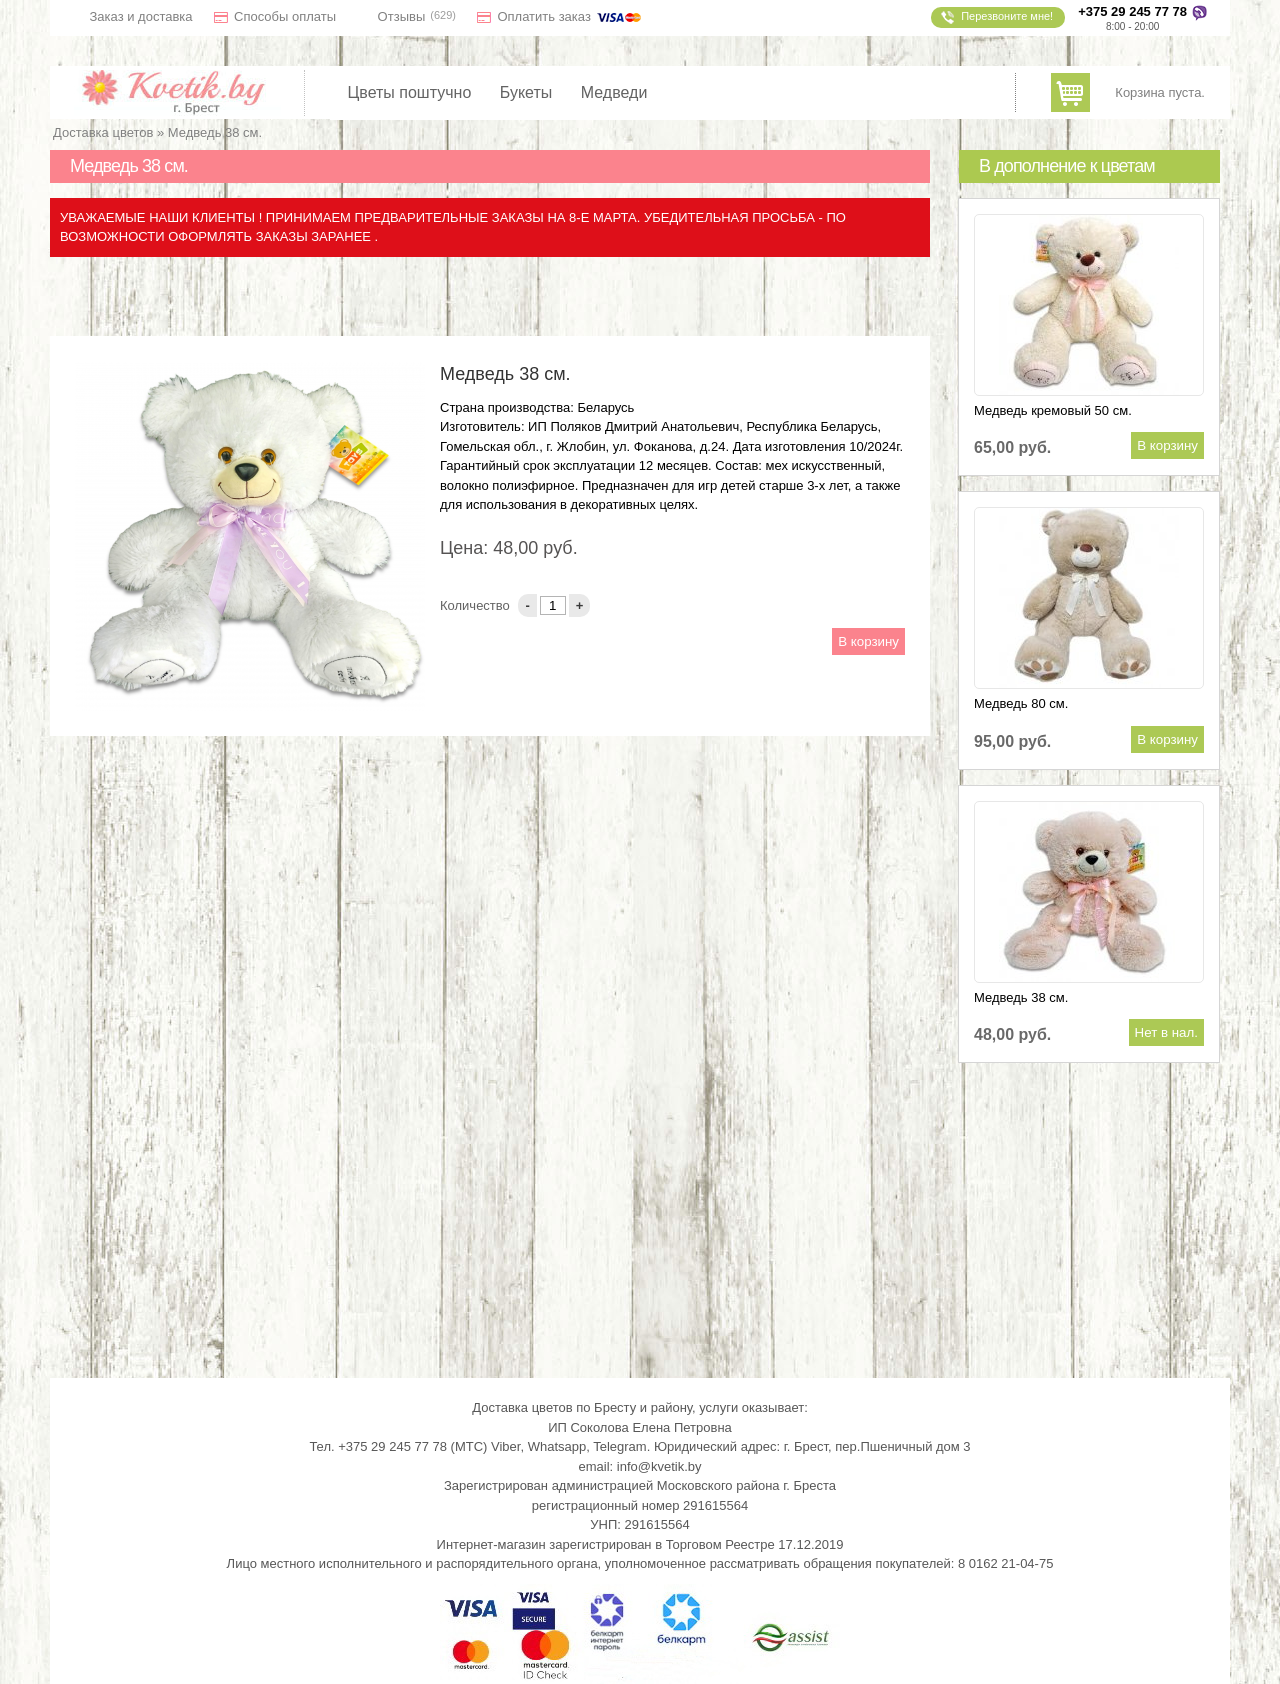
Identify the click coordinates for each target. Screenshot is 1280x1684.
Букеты (526, 93)
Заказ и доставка (141, 16)
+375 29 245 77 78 (1132, 11)
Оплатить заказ (570, 16)
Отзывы (402, 16)
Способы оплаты (285, 16)
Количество (476, 605)
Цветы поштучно (410, 93)
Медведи (614, 93)
